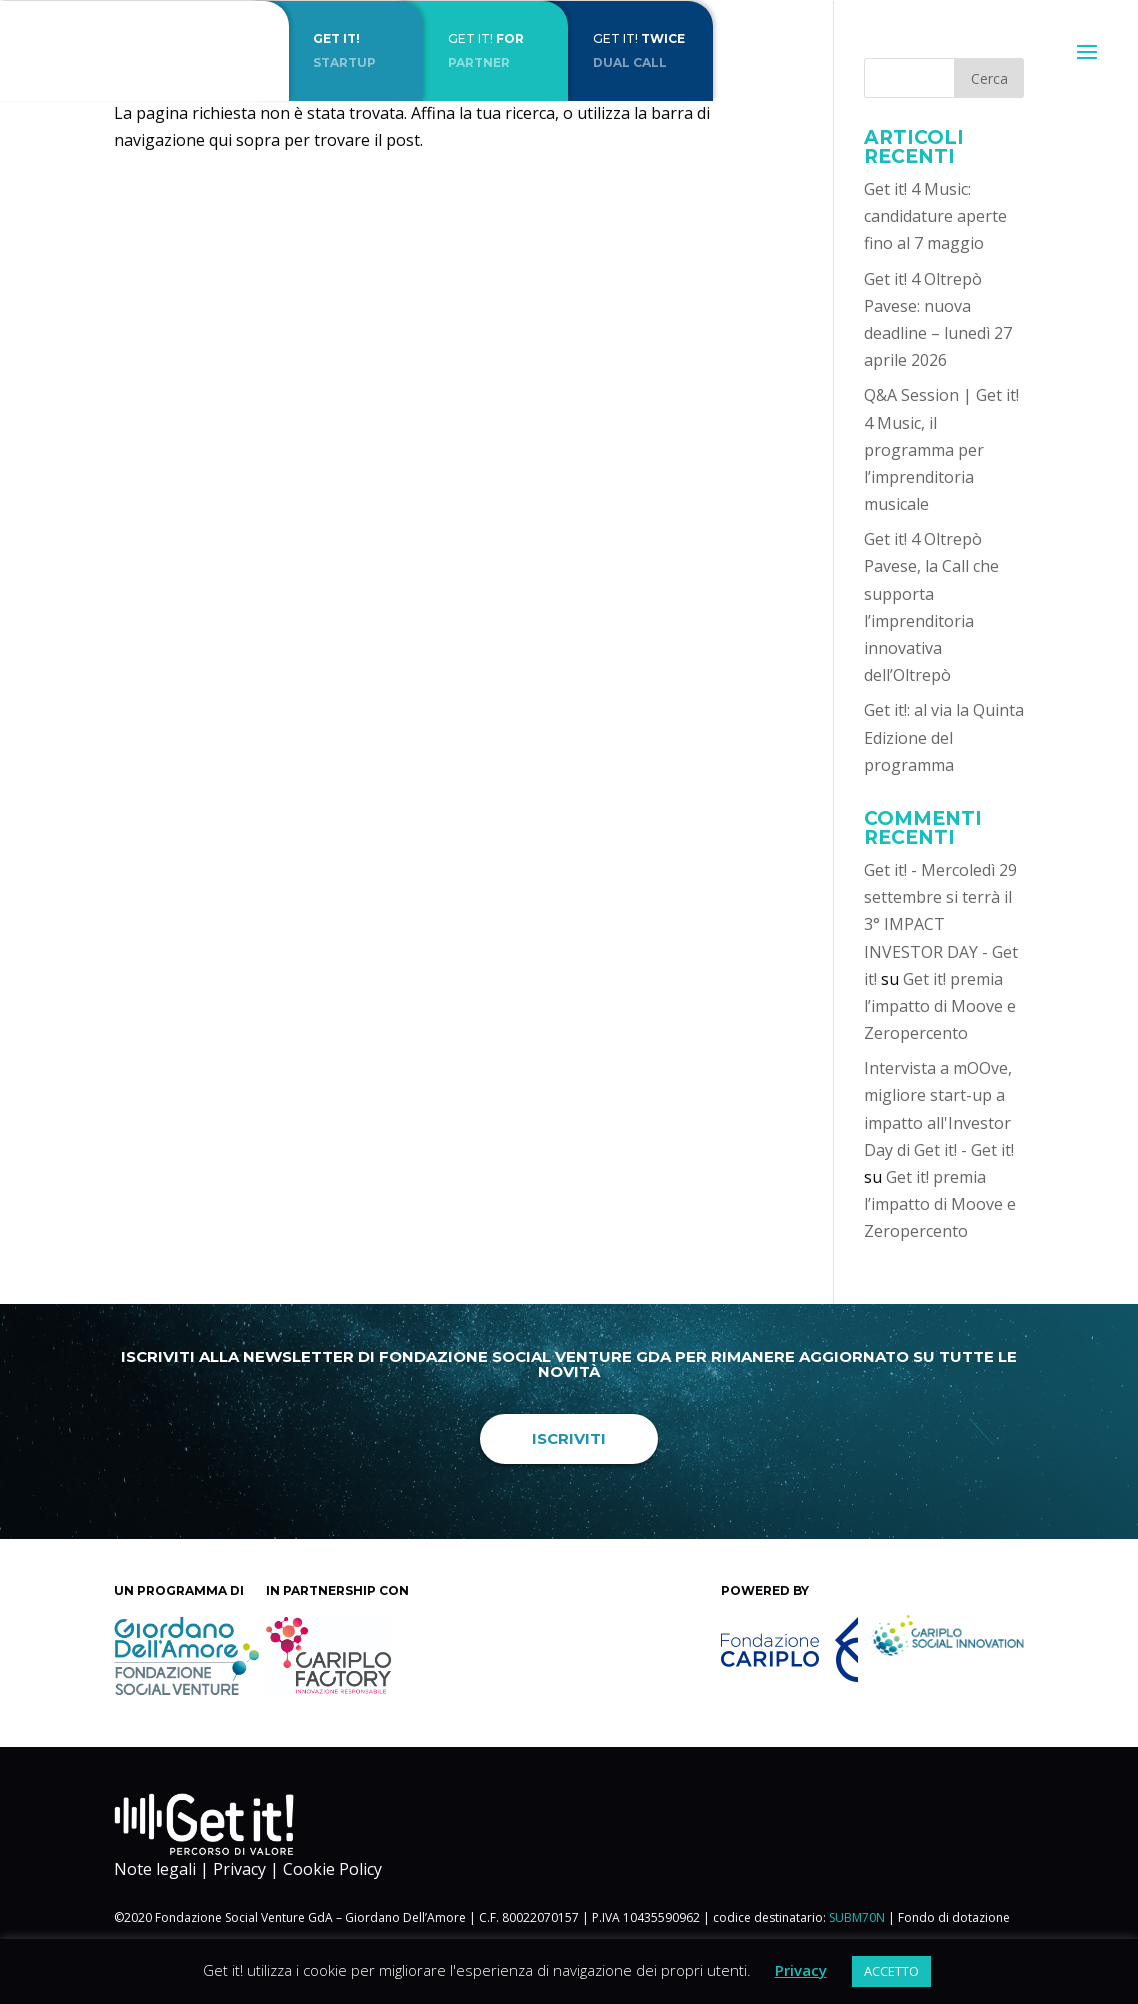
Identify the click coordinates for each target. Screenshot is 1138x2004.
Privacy (239, 1869)
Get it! (508, 50)
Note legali (155, 1869)
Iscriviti (569, 1438)
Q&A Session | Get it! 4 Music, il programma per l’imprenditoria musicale (941, 449)
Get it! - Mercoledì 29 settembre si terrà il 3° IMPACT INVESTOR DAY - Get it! (941, 924)
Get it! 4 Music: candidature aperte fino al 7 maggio (935, 216)
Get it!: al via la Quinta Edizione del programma (944, 737)
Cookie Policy (332, 1869)
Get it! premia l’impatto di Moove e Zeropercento (940, 1006)
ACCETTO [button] (891, 1971)
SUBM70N (857, 1917)
